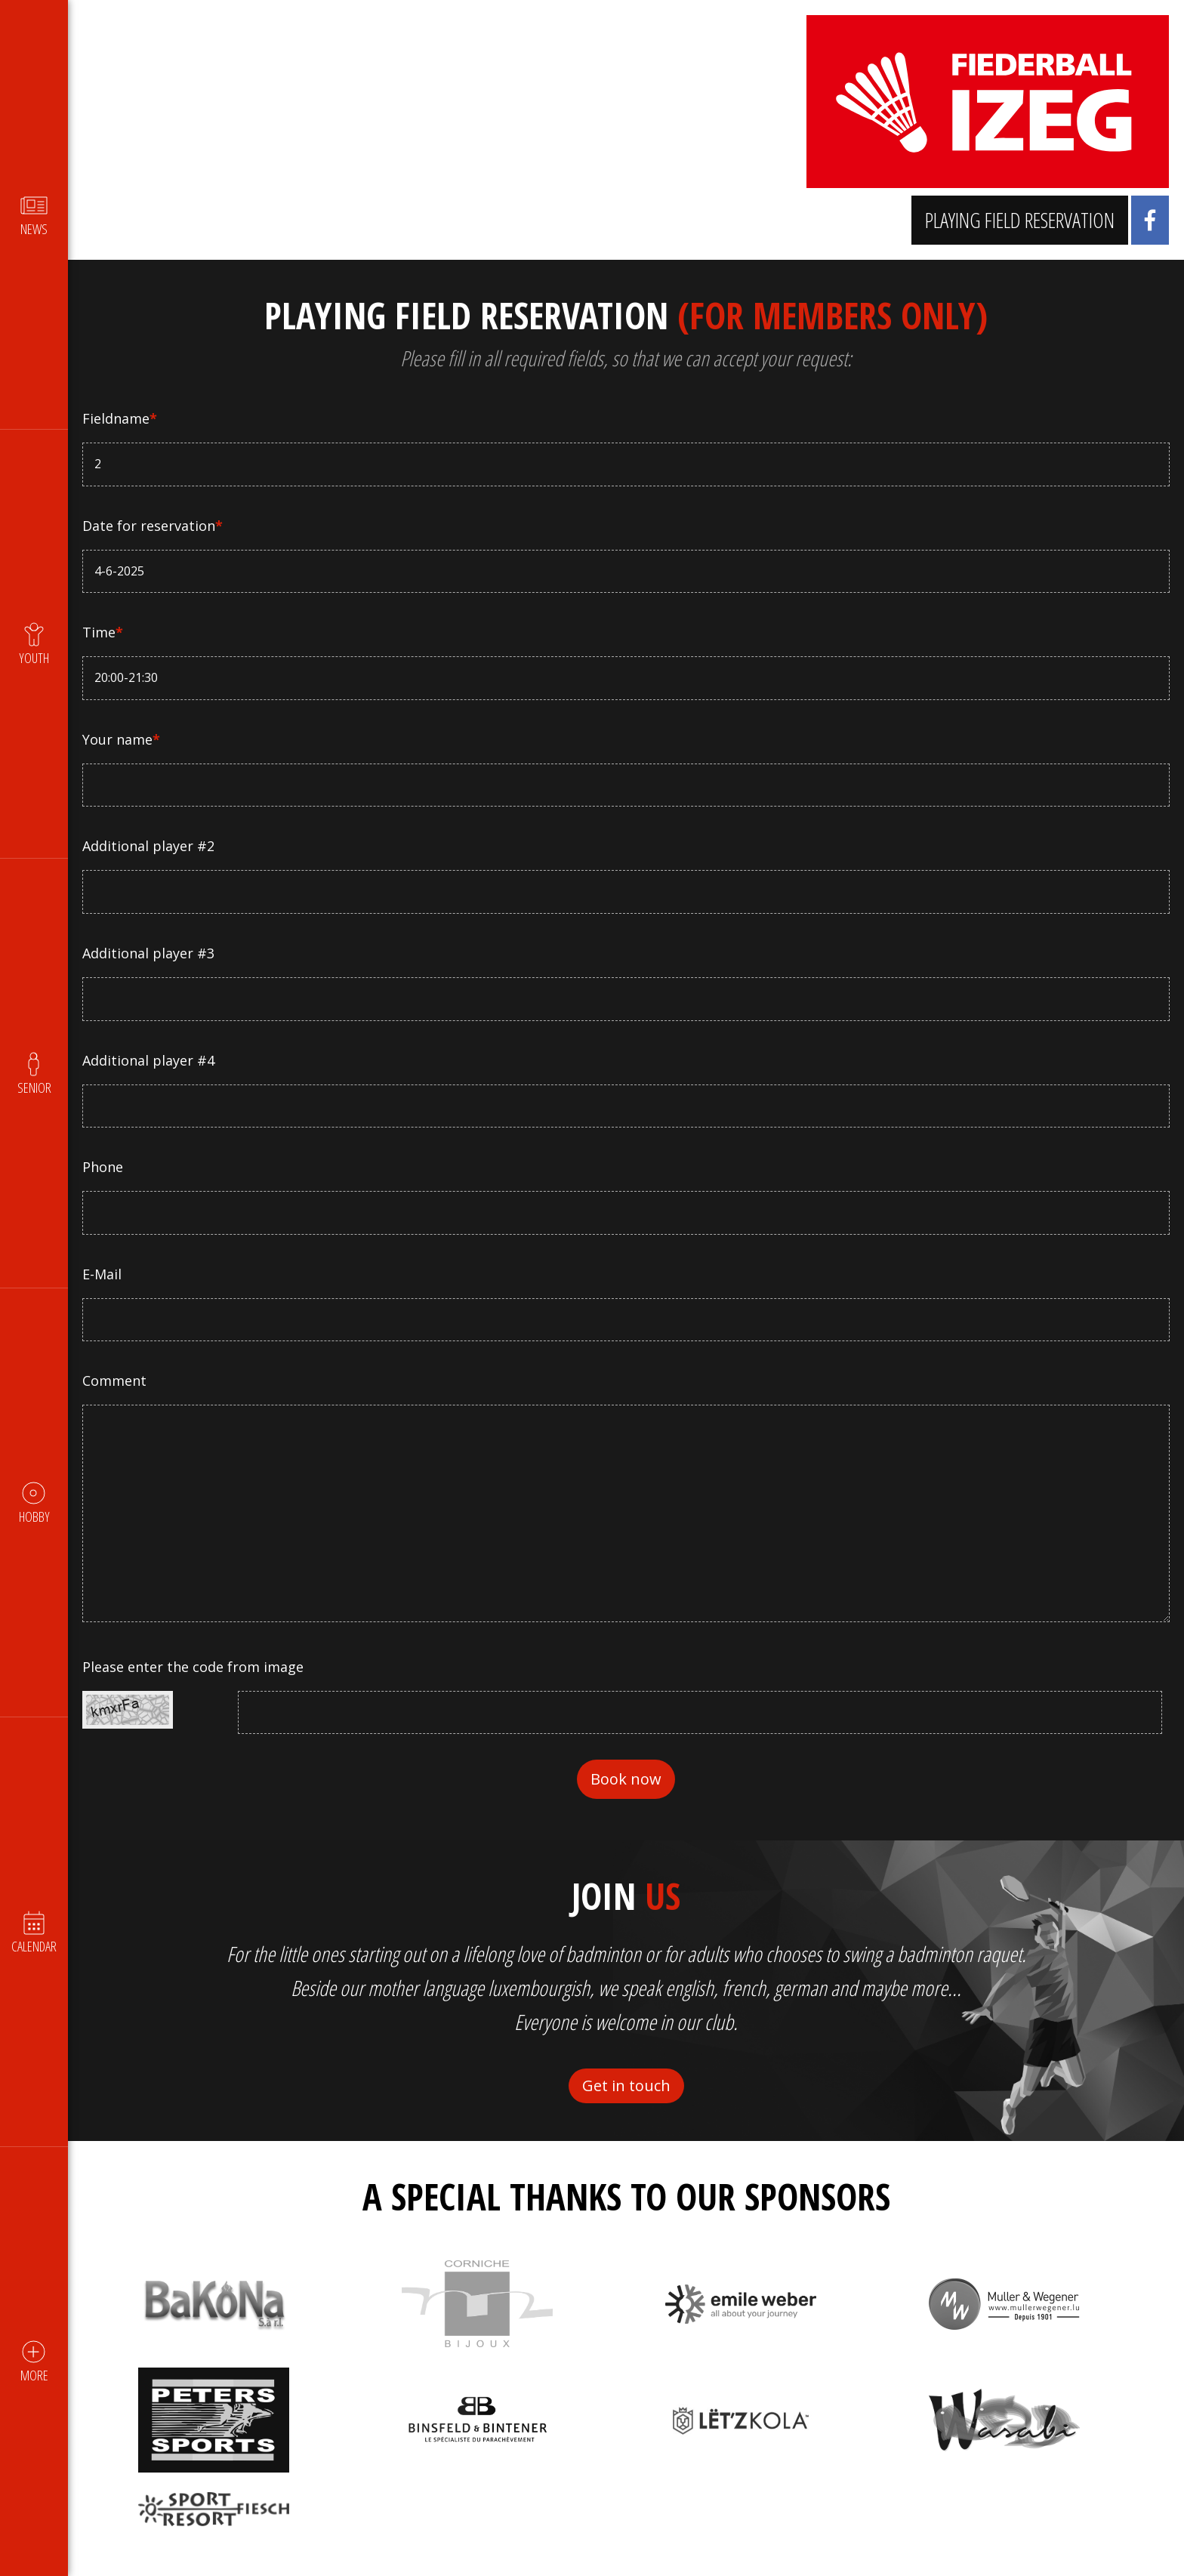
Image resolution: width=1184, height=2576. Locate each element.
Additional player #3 (149, 953)
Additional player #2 (149, 846)
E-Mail (102, 1274)
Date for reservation (153, 526)
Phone (103, 1167)
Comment (115, 1380)
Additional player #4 (149, 1060)
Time (103, 632)
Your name (122, 739)
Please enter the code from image (193, 1667)
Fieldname (120, 418)
